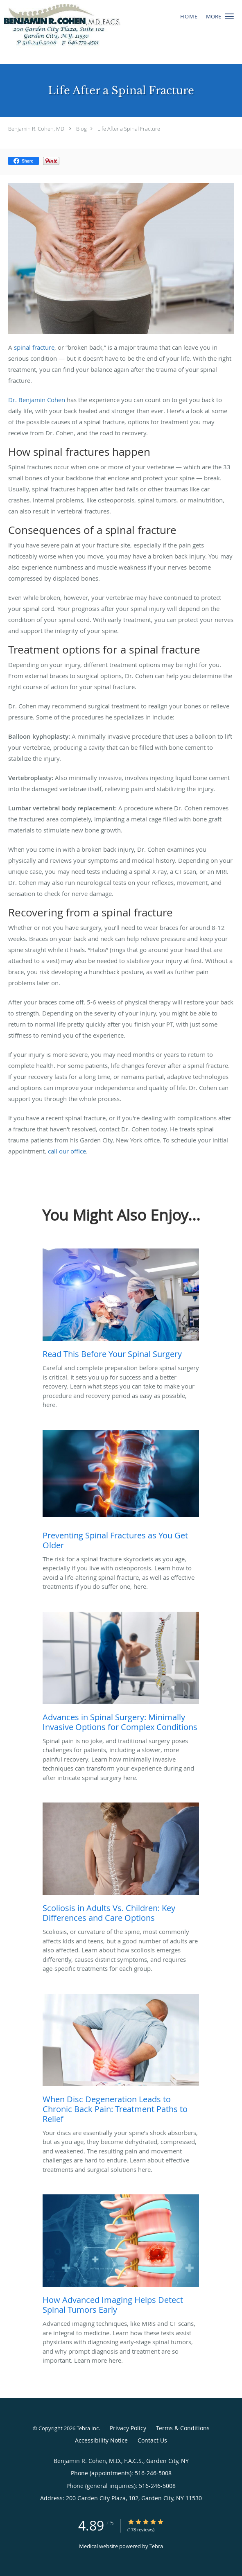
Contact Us (152, 2440)
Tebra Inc (88, 2428)
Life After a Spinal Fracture (128, 128)
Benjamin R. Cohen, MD (36, 128)
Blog (81, 128)
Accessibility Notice (101, 2440)
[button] (229, 16)
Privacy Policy (128, 2428)
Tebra (156, 2546)
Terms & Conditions (183, 2428)
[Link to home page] (83, 32)
